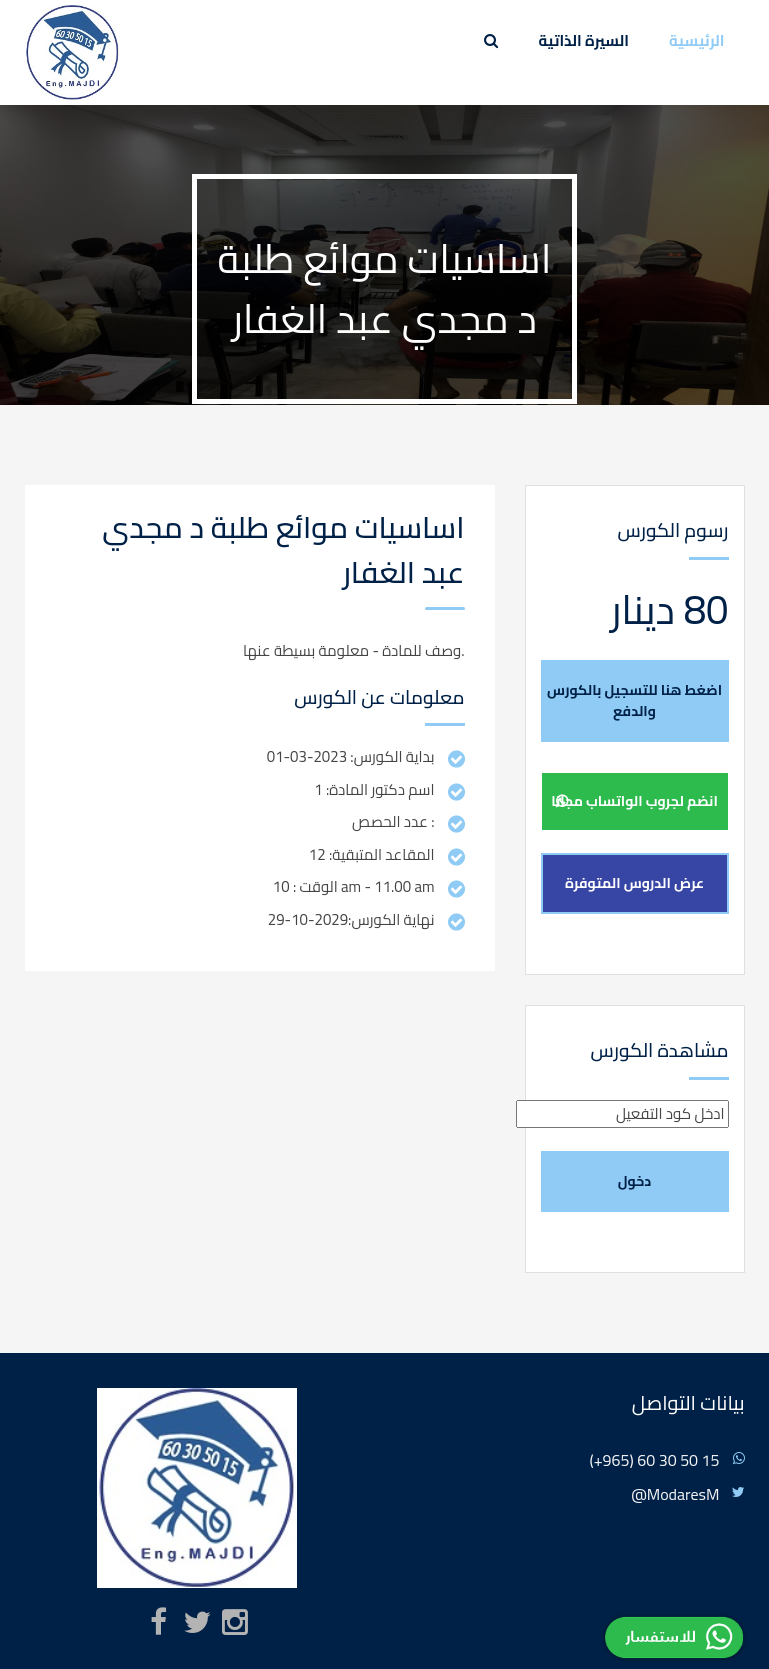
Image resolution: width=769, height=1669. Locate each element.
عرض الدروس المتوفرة (634, 883)
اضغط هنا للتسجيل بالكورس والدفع (634, 700)
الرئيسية (697, 40)
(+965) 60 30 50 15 (654, 1460)
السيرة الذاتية (583, 40)
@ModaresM (675, 1494)
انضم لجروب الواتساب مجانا (634, 801)
